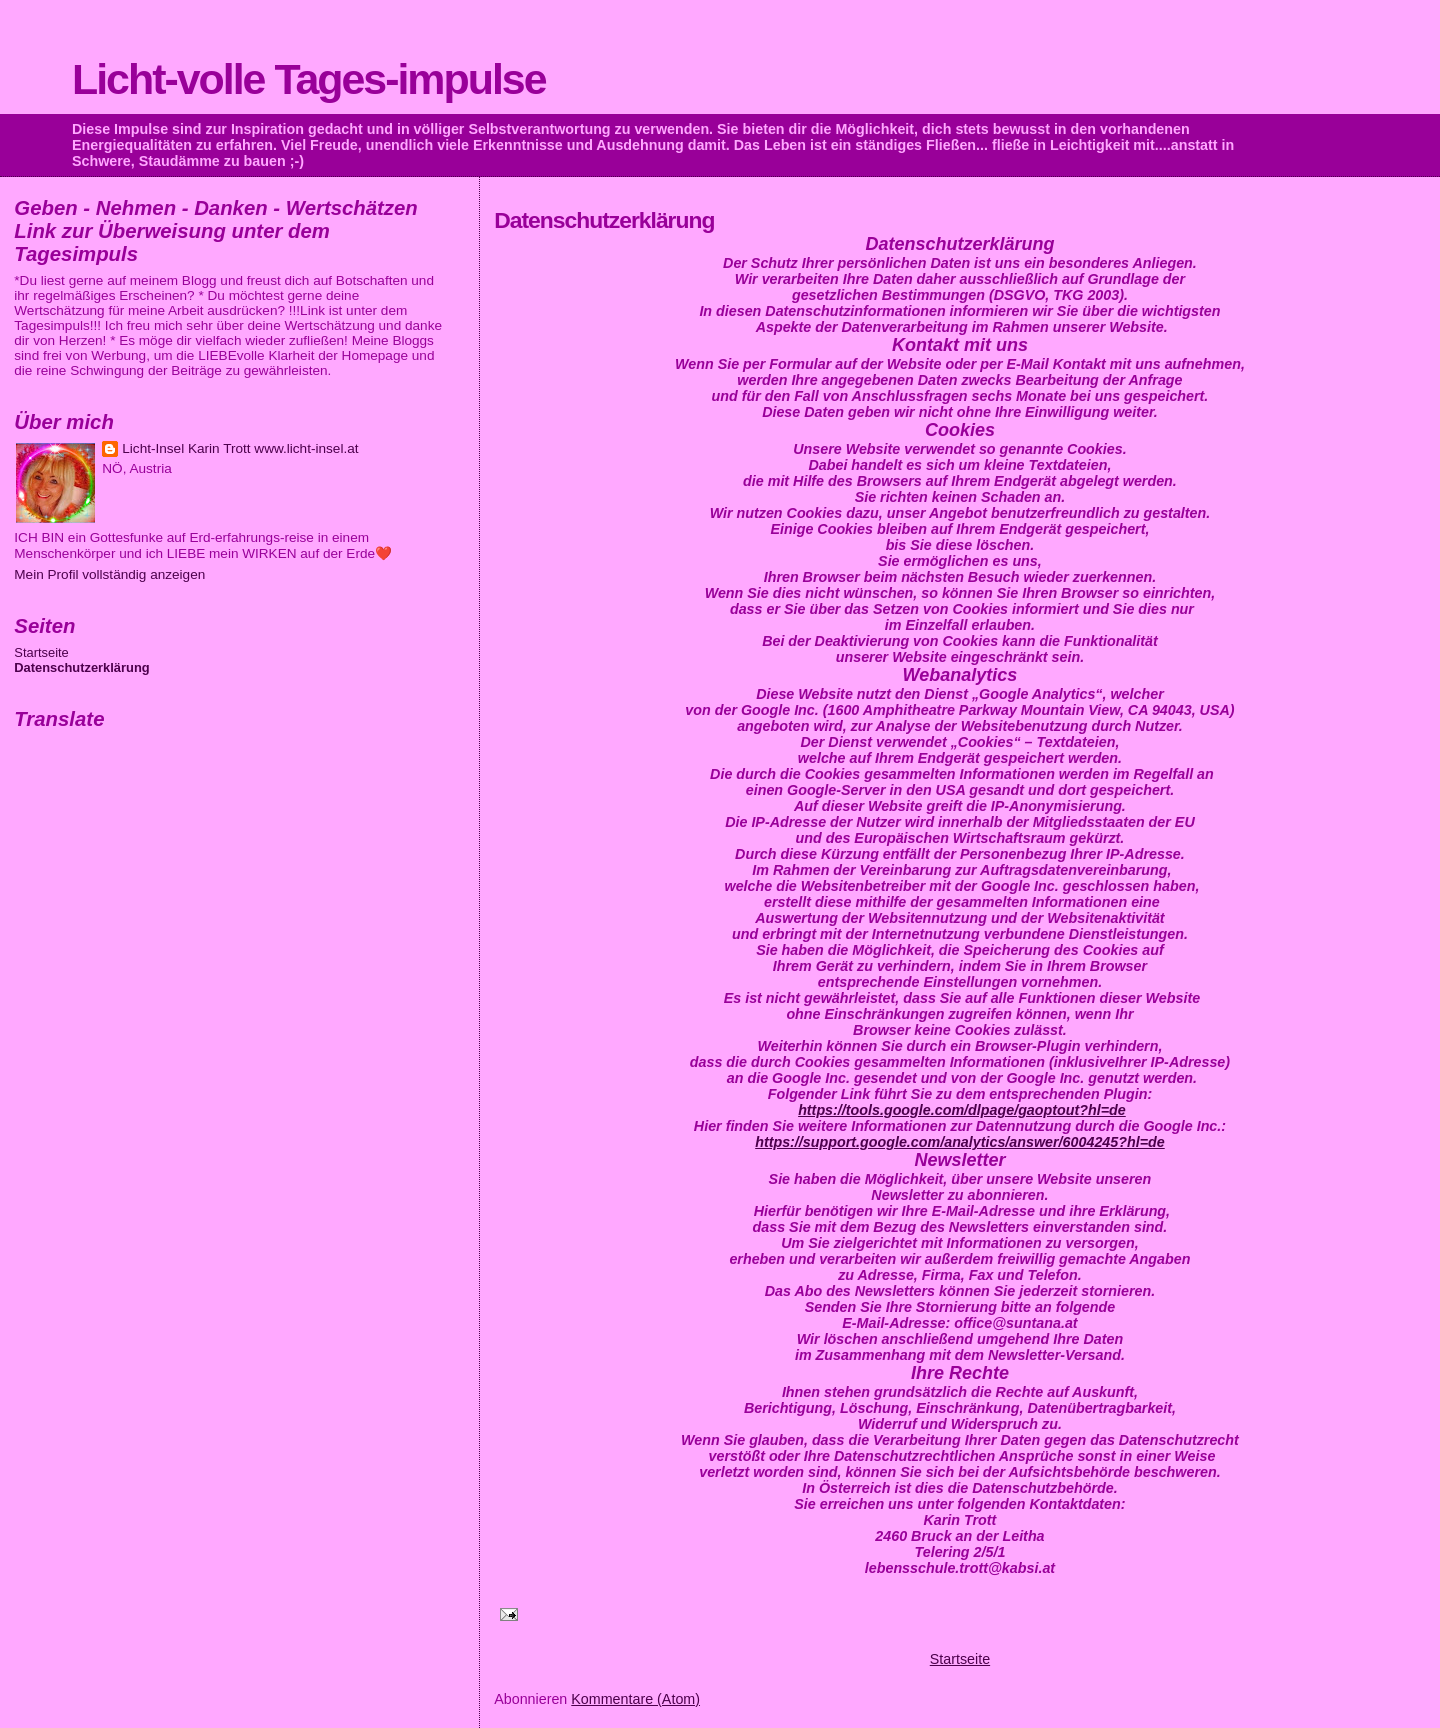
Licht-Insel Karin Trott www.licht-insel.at (240, 448)
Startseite (960, 1659)
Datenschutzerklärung (81, 667)
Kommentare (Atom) (635, 1699)
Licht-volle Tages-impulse (309, 79)
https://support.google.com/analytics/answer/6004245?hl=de (960, 1142)
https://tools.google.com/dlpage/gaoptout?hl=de (962, 1110)
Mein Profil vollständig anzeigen (109, 574)
